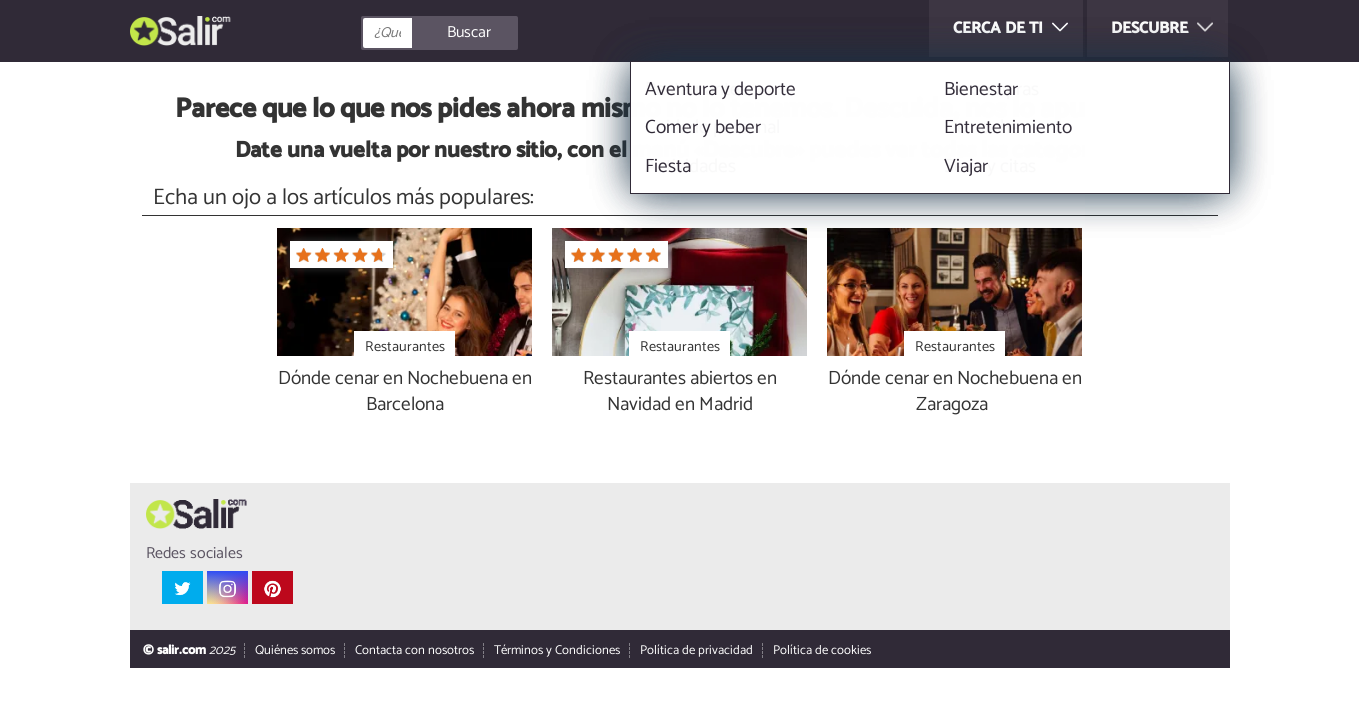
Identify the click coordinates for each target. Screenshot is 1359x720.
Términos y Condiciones (556, 651)
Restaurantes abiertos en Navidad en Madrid (680, 393)
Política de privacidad (695, 651)
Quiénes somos (294, 651)
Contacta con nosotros (413, 651)
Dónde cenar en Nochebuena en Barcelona (405, 393)
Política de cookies (821, 651)
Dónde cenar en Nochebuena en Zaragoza (955, 393)
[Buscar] (529, 33)
